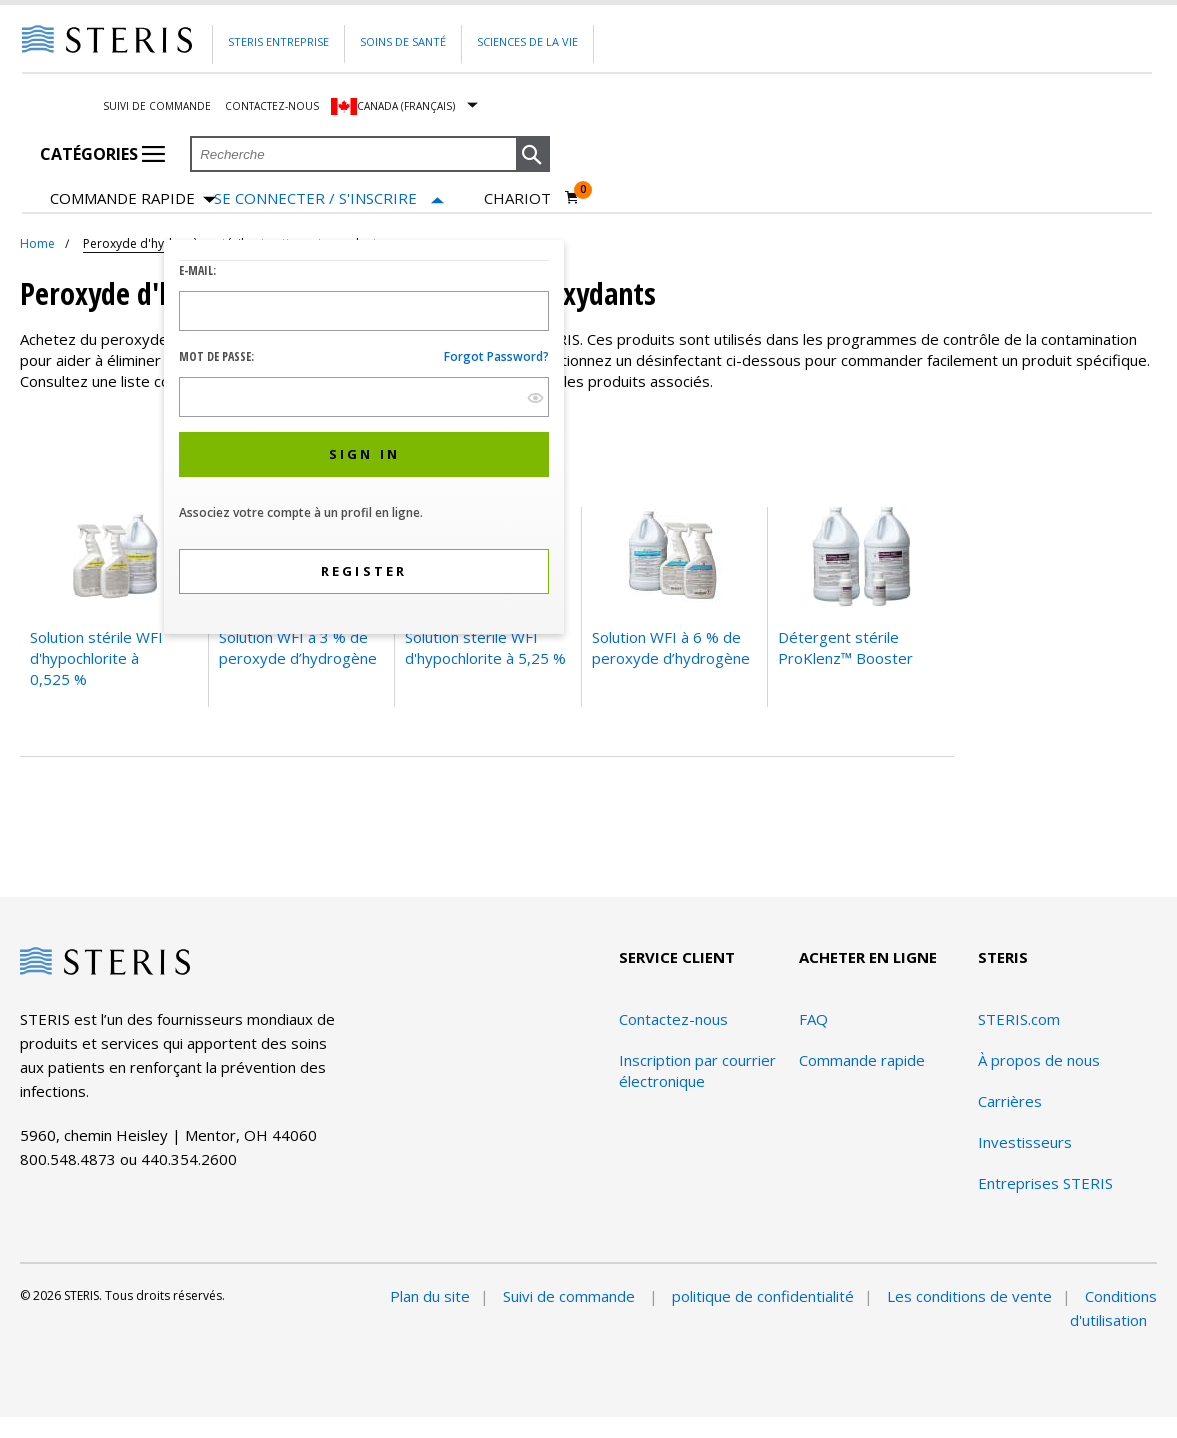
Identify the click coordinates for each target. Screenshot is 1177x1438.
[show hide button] (535, 397)
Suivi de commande (157, 106)
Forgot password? (496, 356)
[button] (533, 155)
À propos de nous (1039, 1060)
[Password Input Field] (364, 397)
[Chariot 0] (532, 198)
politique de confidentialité (763, 1296)
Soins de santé (403, 41)
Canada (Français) (406, 106)
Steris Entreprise (278, 41)
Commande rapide (133, 199)
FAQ (813, 1019)
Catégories (102, 154)
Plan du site (430, 1296)
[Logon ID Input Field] (364, 311)
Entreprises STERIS (1045, 1183)
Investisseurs (1025, 1142)
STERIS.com (1019, 1019)
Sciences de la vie (527, 41)
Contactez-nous (272, 106)
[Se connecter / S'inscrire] (329, 198)
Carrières (1010, 1101)
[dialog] (364, 439)
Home (37, 243)
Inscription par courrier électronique (697, 1070)
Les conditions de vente (969, 1296)
